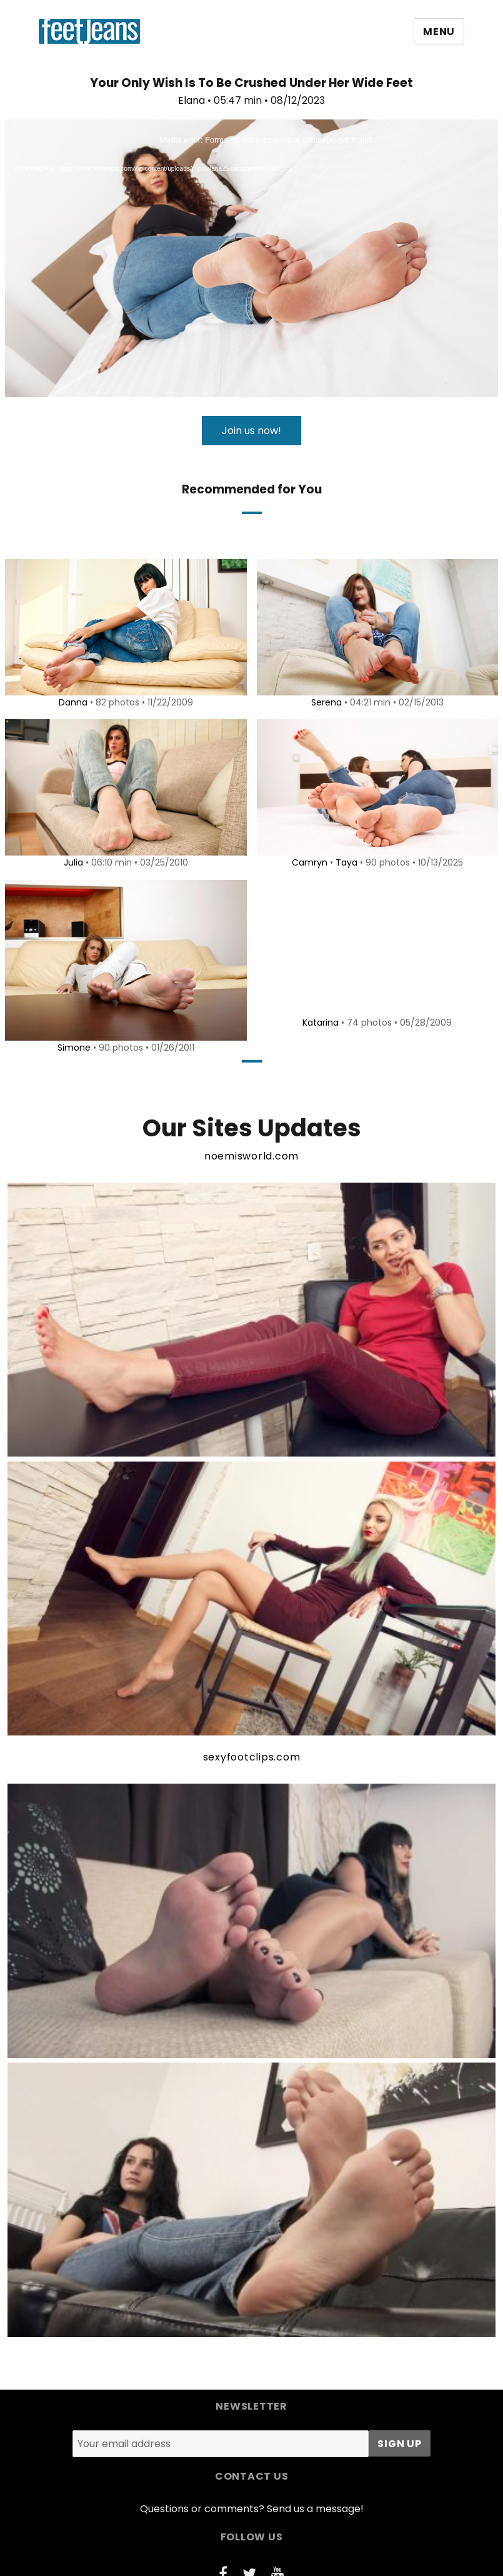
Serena (324, 702)
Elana (191, 100)
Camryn (307, 862)
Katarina (319, 1022)
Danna (70, 702)
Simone (71, 1047)
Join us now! (251, 430)
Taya (344, 862)
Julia (71, 862)
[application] (251, 258)
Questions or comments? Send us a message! (252, 2509)
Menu (439, 31)
